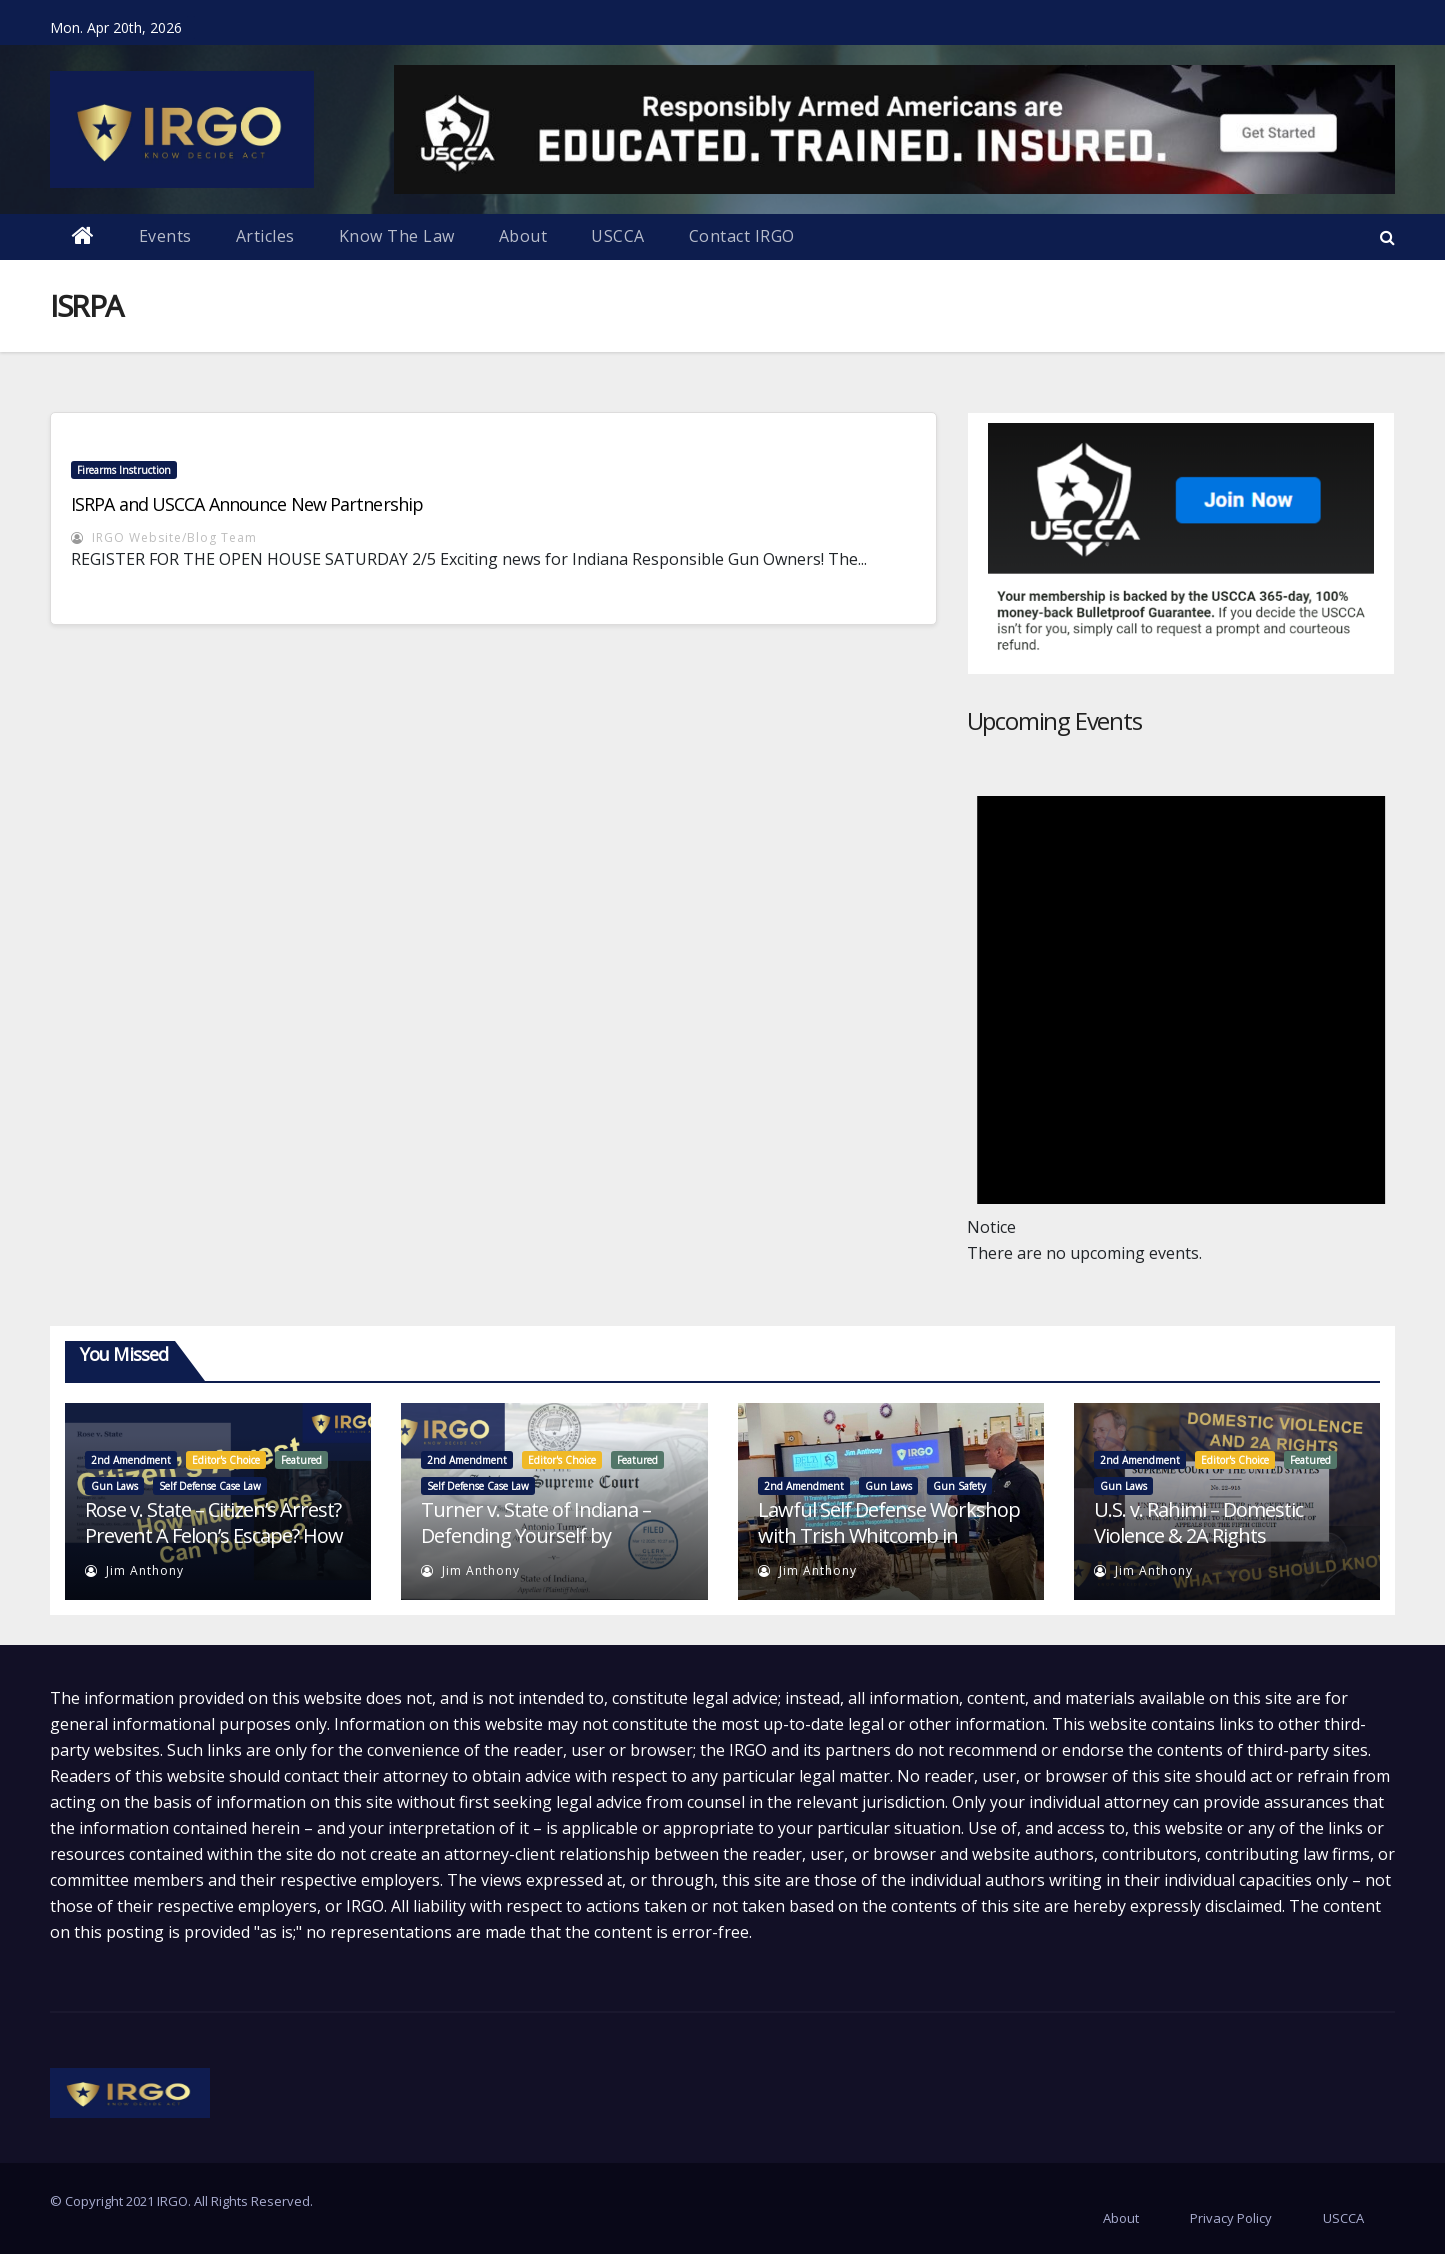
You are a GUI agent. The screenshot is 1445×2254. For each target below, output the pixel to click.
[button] (1387, 237)
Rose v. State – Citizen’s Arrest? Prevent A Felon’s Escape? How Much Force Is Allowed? (214, 1535)
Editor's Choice (226, 1460)
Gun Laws (114, 1486)
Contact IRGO (742, 236)
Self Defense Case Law (210, 1486)
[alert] (1181, 1005)
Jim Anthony (134, 1570)
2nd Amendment (131, 1460)
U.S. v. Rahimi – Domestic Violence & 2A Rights (1198, 1522)
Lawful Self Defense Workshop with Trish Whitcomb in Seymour (889, 1535)
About (523, 236)
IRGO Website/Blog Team (164, 537)
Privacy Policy (1231, 2218)
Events (165, 236)
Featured (301, 1460)
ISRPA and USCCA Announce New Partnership (247, 504)
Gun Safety (959, 1486)
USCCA (618, 236)
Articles (265, 236)
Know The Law (397, 236)
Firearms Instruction (124, 470)
